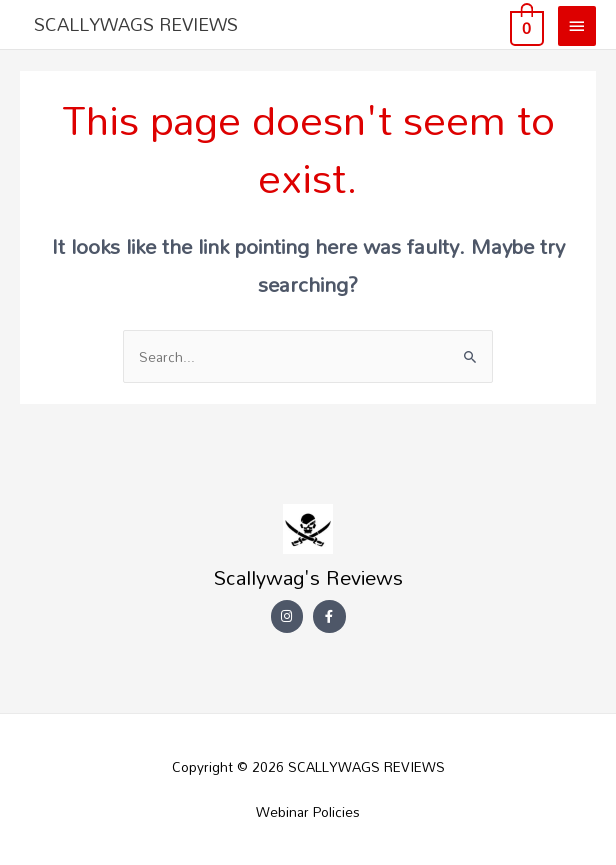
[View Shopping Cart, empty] (525, 25)
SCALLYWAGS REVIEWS (136, 24)
